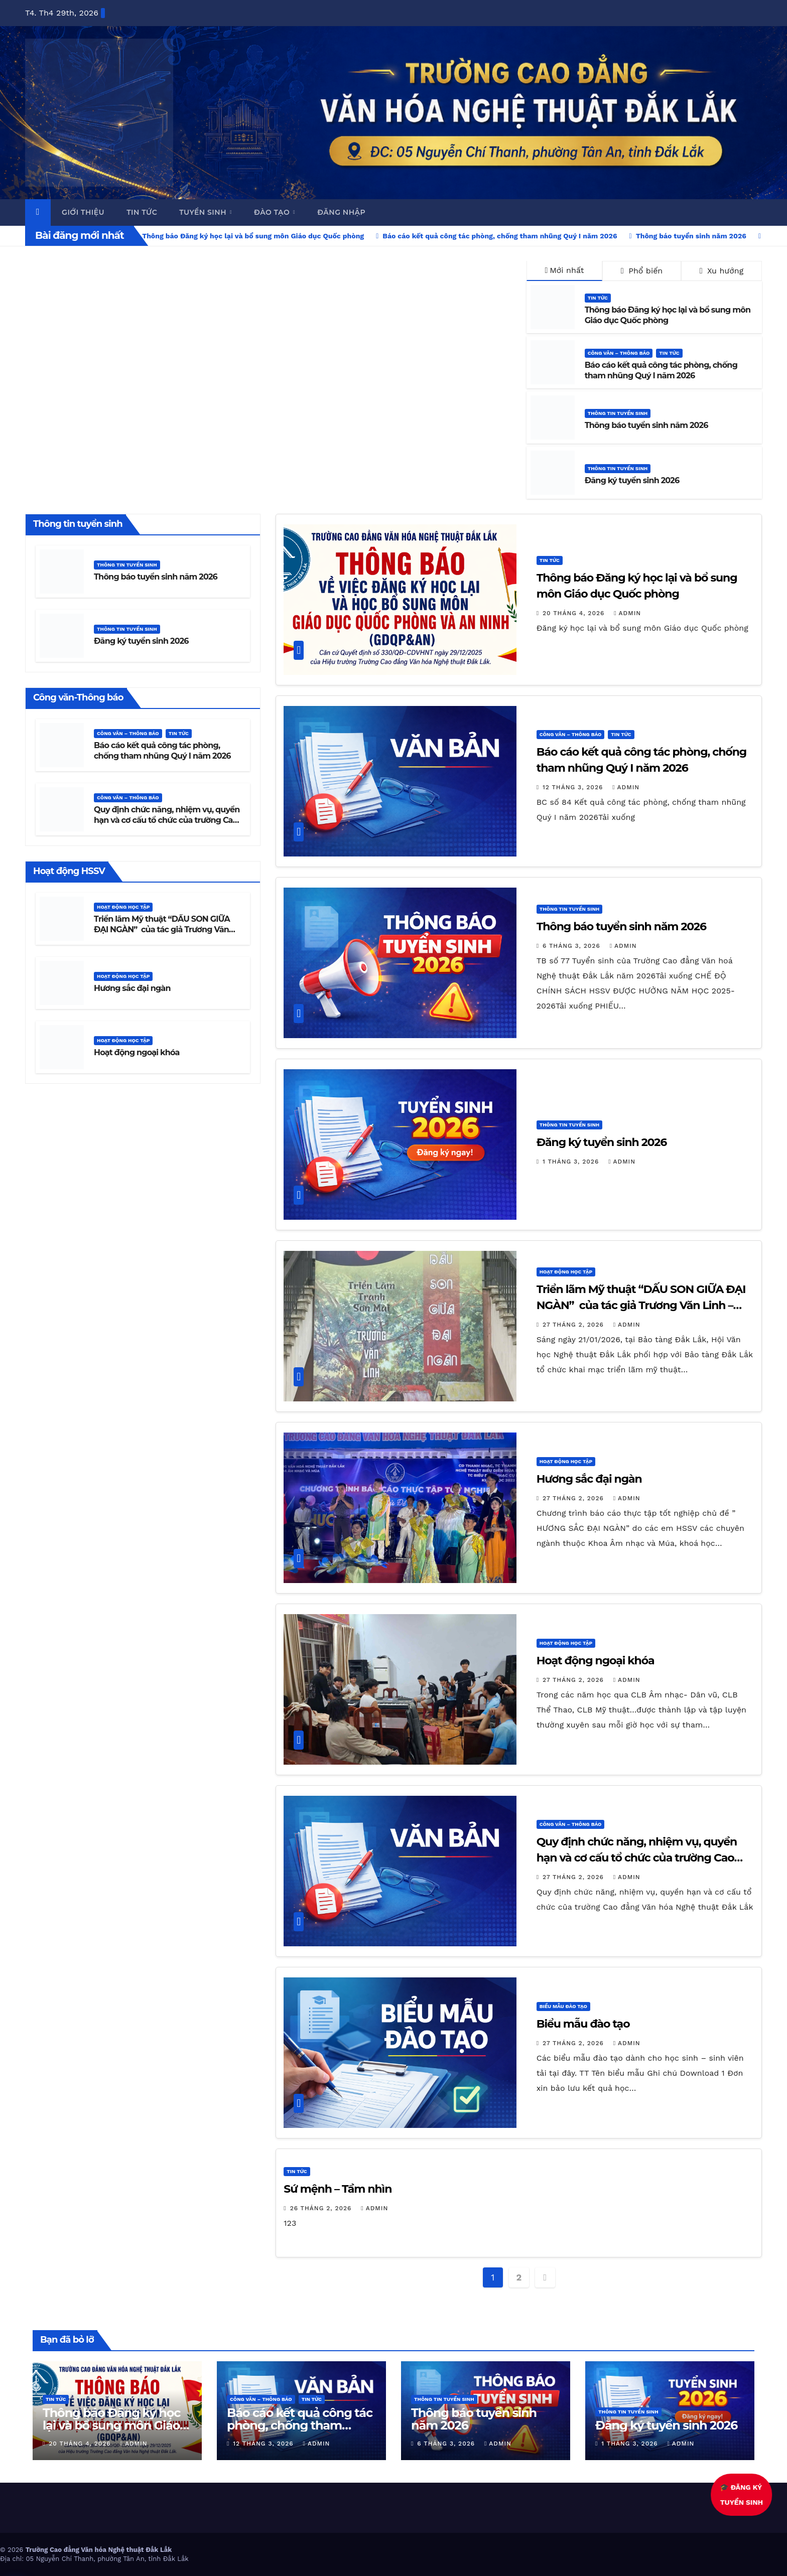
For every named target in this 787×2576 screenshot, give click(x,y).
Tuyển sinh (203, 212)
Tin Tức (598, 298)
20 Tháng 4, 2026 (575, 613)
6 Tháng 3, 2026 (573, 945)
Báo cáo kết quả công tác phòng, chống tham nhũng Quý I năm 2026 (661, 370)
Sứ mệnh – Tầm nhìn (337, 2189)
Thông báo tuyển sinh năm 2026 (646, 425)
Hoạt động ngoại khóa (137, 1052)
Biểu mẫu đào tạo (563, 2006)
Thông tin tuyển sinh (618, 413)
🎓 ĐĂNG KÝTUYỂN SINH (746, 2494)
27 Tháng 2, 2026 (574, 1324)
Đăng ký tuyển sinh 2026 (632, 480)
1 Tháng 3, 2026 (572, 1161)
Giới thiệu (83, 212)
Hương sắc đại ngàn (132, 988)
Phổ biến (642, 270)
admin (627, 613)
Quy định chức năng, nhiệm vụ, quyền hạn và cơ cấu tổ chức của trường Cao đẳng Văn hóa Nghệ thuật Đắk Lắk (167, 820)
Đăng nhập (341, 212)
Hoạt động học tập (123, 907)
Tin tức (141, 212)
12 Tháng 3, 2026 (574, 787)
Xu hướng (721, 270)
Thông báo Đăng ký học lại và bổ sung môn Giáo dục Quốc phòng (668, 315)
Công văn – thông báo (619, 353)
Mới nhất (564, 270)
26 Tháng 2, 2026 (322, 2208)
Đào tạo (273, 212)
